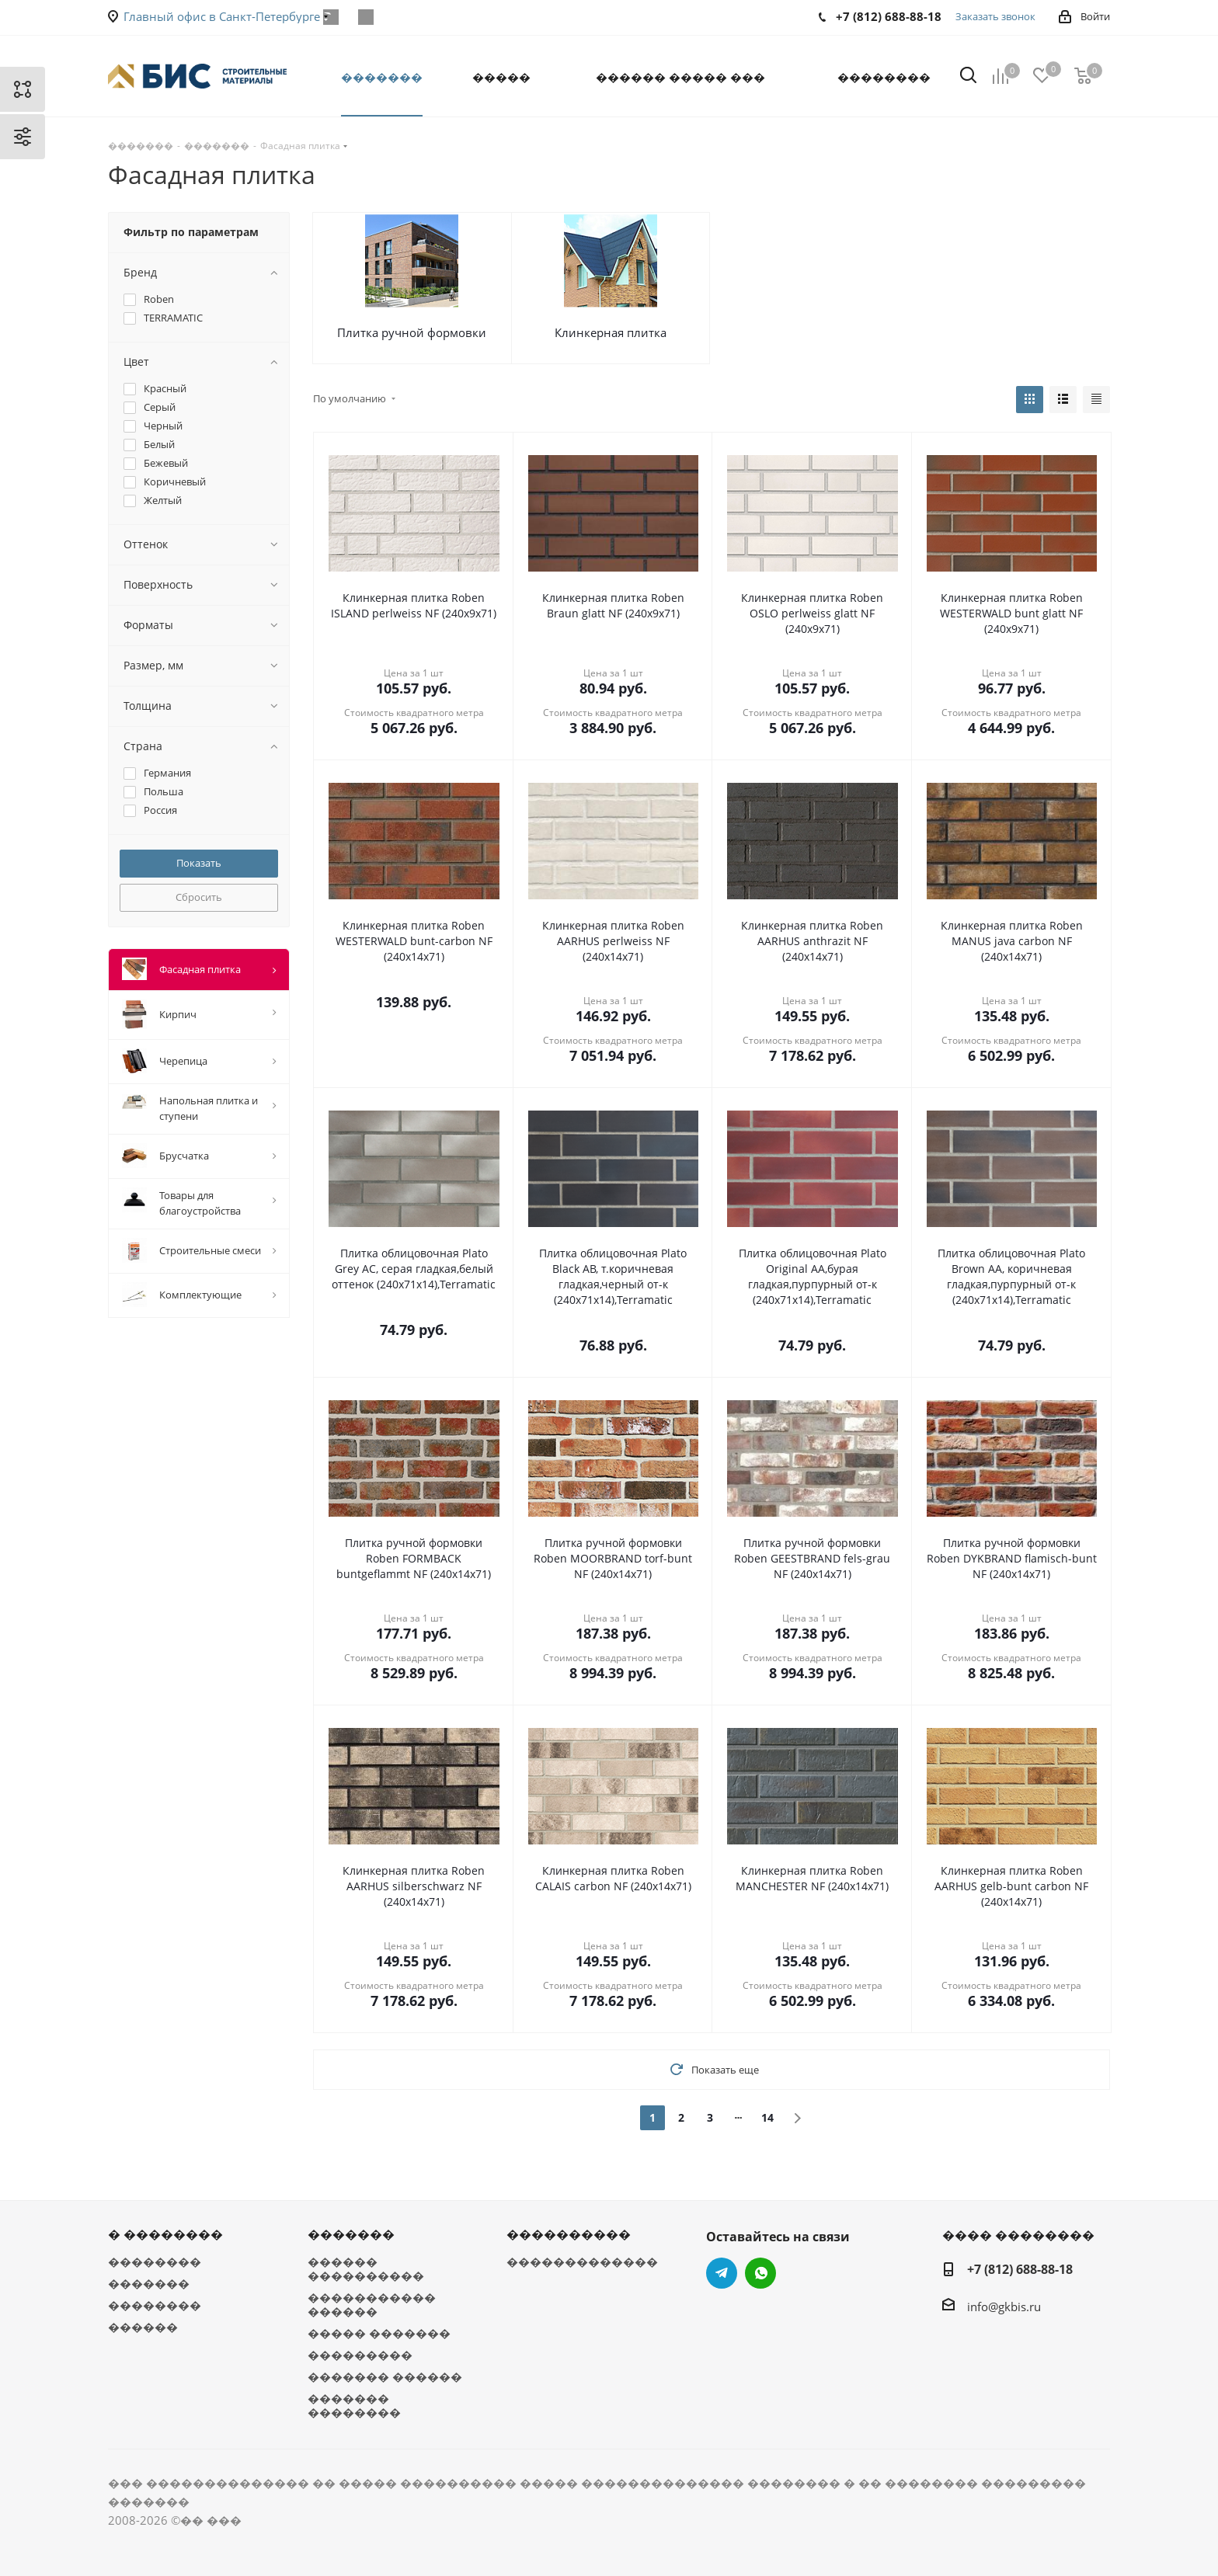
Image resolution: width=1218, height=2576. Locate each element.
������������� (582, 2261)
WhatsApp (365, 17)
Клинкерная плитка (610, 332)
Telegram (721, 2273)
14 (767, 2117)
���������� (568, 2234)
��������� (360, 2354)
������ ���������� (366, 2268)
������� (149, 2283)
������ (143, 2326)
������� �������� (354, 2405)
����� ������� (379, 2333)
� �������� (165, 2234)
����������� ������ (372, 2304)
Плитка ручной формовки (411, 332)
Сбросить (199, 897)
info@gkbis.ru (1004, 2306)
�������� (154, 2261)
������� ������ (385, 2376)
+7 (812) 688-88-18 (1020, 2269)
